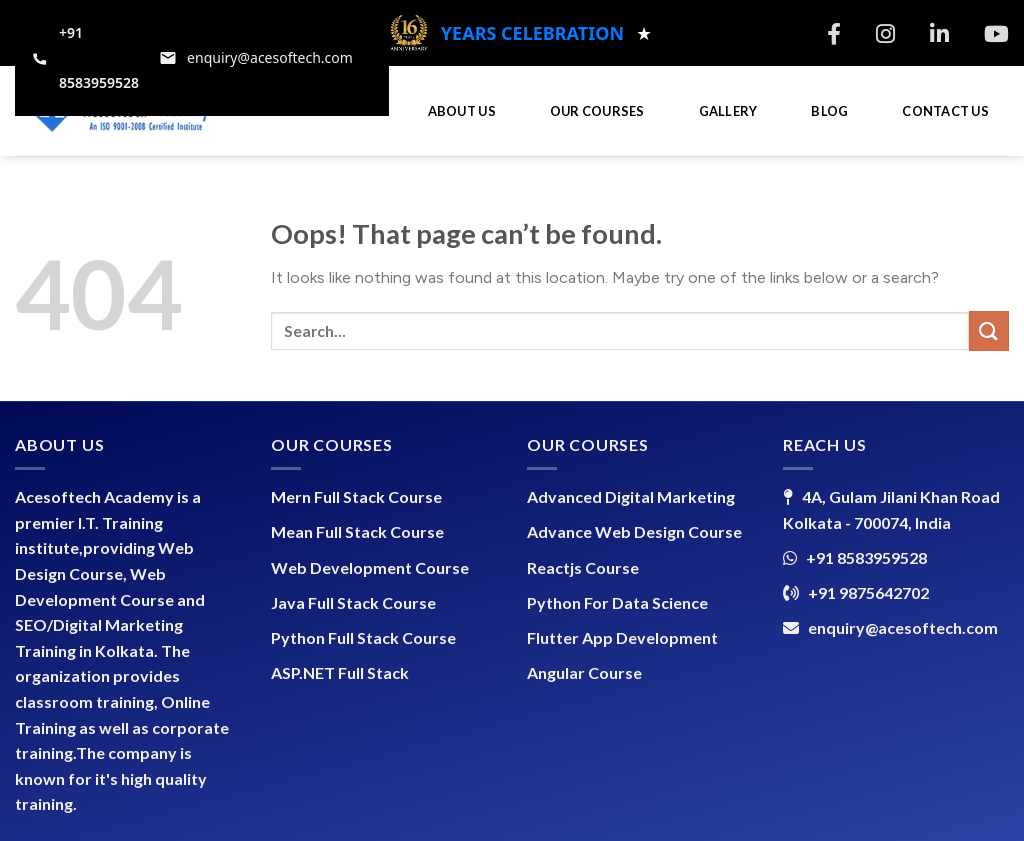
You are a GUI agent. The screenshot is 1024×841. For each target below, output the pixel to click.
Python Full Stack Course (363, 637)
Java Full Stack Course (353, 602)
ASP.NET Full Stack (340, 672)
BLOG (829, 111)
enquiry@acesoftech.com (903, 627)
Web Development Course (370, 567)
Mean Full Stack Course (357, 531)
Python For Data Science (617, 602)
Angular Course (584, 672)
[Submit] (989, 330)
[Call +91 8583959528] (85, 58)
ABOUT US (462, 111)
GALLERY (728, 111)
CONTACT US (945, 111)
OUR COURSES (597, 111)
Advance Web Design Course (634, 531)
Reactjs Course (583, 567)
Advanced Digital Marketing (631, 496)
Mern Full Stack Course (356, 496)
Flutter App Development (622, 637)
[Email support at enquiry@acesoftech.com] (256, 58)
